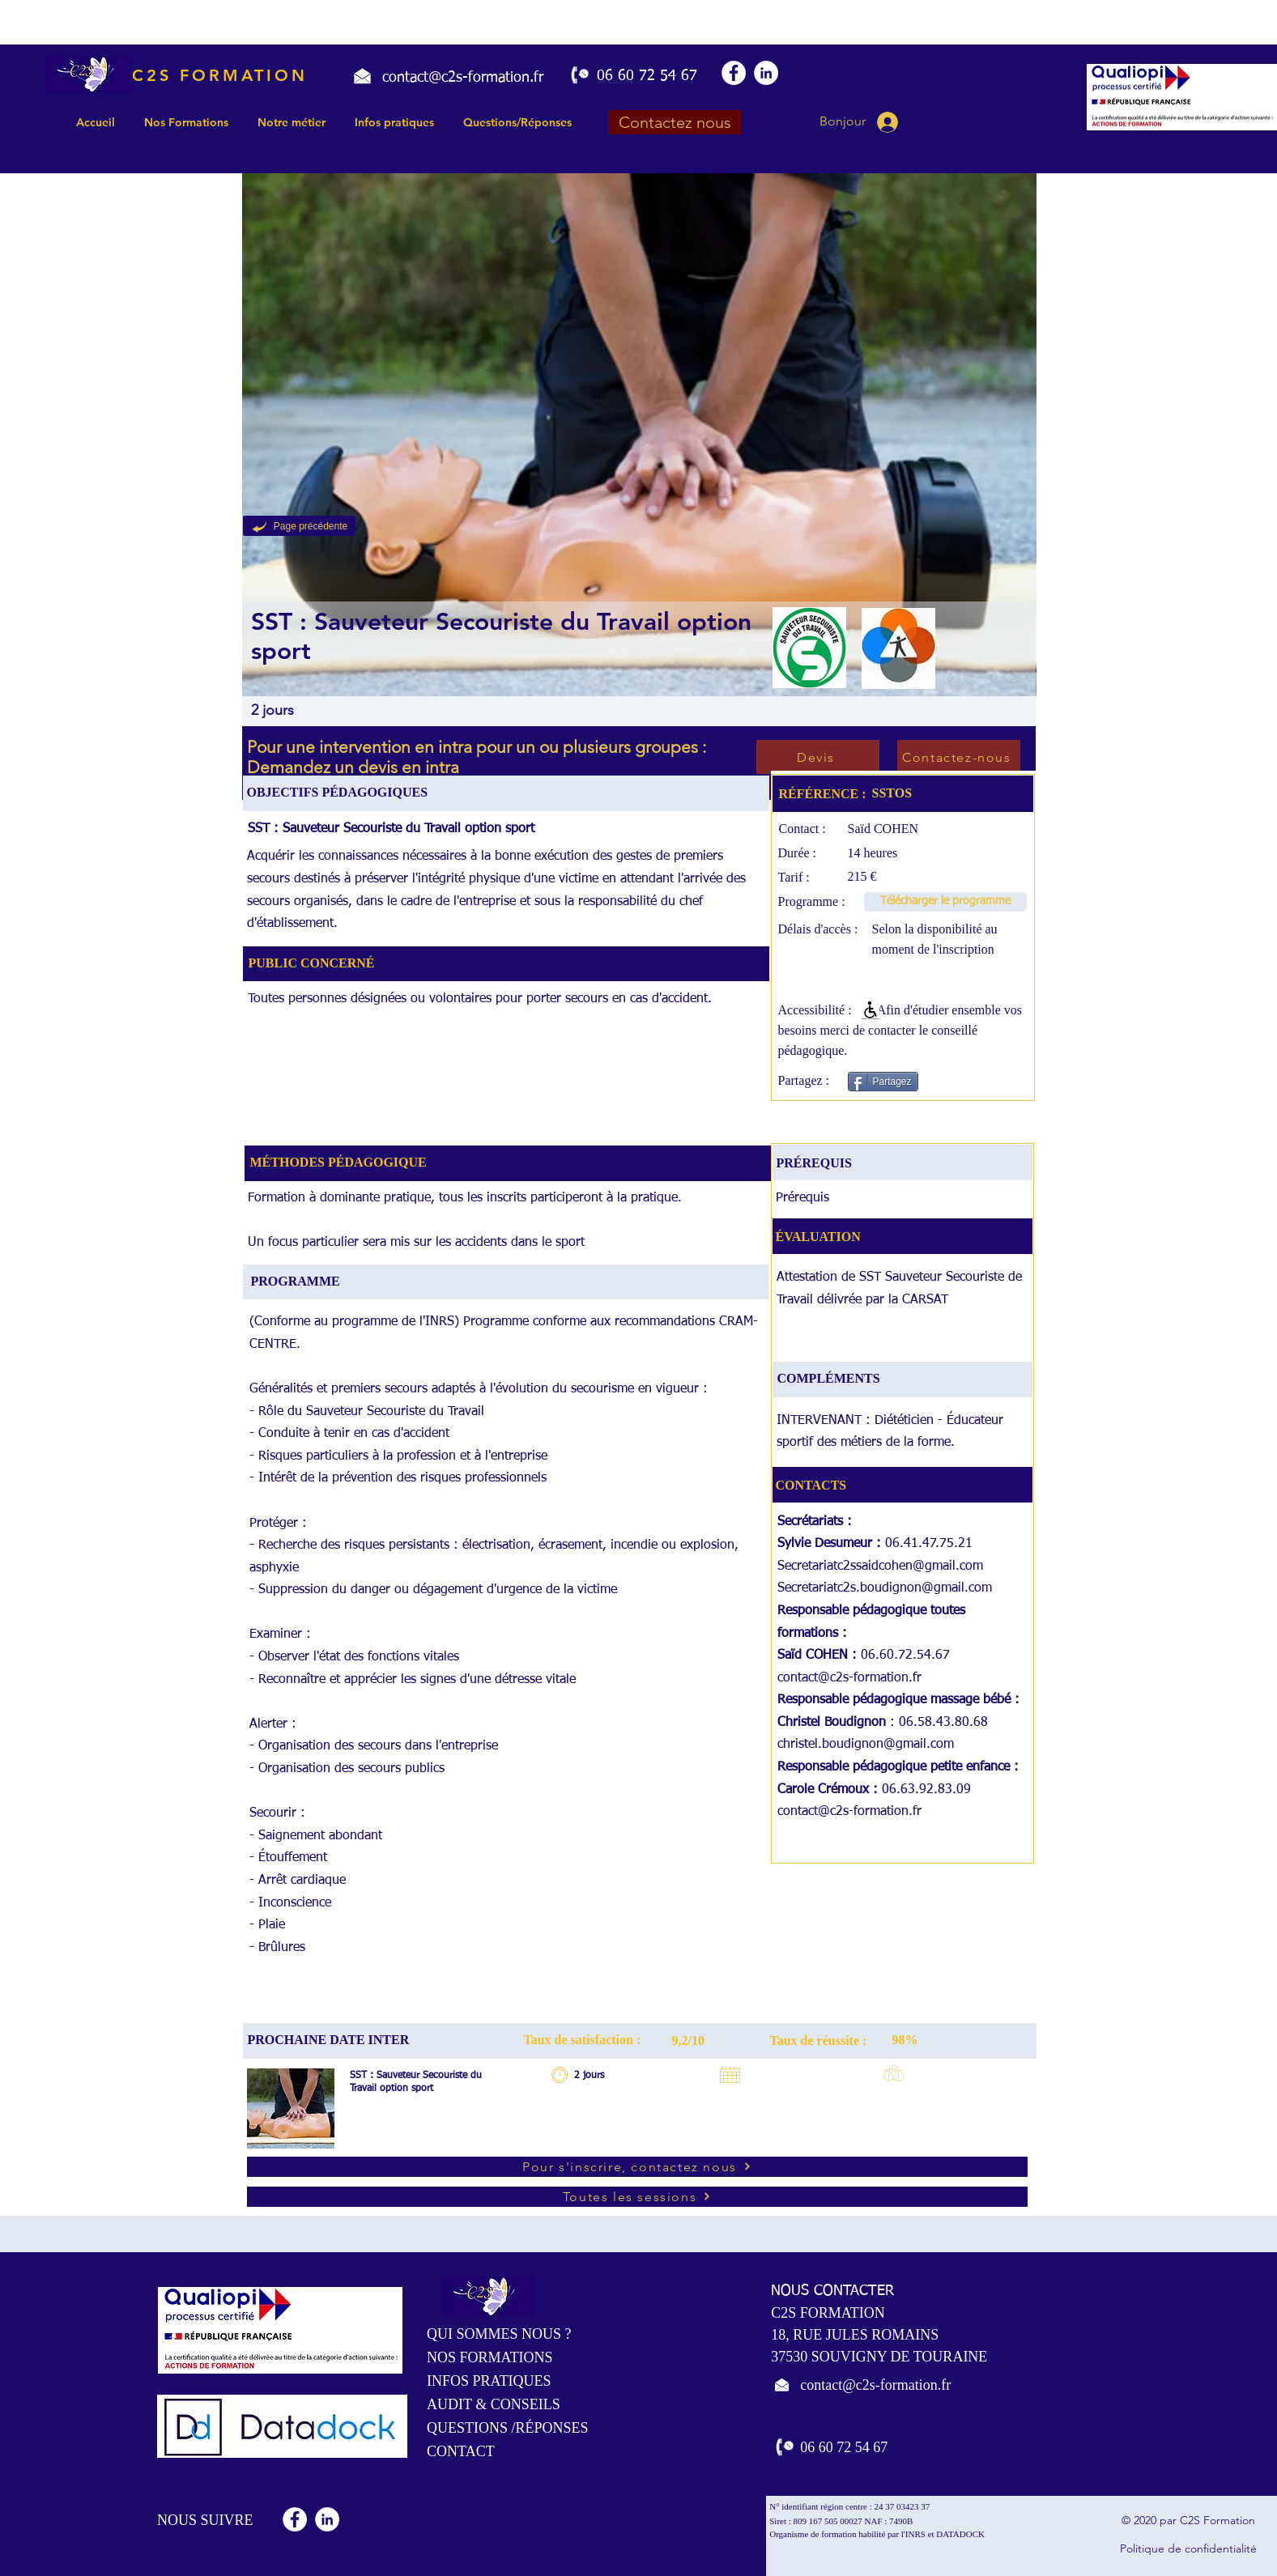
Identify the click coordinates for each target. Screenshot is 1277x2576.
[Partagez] (883, 1081)
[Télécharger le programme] (945, 902)
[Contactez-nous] (958, 757)
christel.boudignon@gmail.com (865, 1744)
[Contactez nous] (674, 122)
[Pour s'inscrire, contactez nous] (637, 2167)
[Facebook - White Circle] (734, 73)
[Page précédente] (299, 526)
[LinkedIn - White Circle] (766, 73)
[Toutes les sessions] (637, 2197)
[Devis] (817, 757)
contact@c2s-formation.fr (849, 1678)
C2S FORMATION (220, 75)
